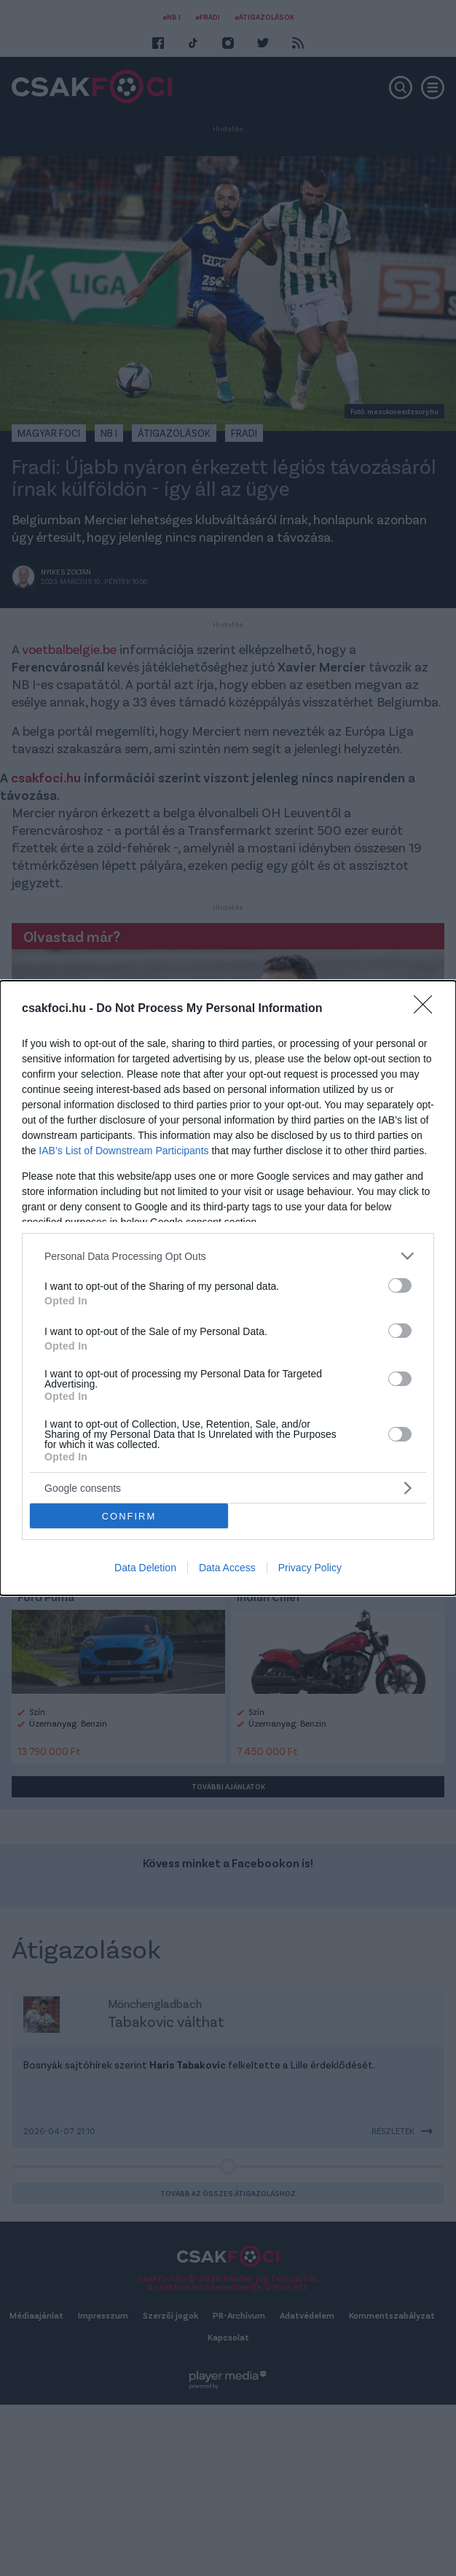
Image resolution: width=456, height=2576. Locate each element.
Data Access (227, 1567)
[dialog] (228, 1288)
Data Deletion (145, 1567)
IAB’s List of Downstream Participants (123, 1150)
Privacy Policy (310, 1567)
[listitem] (228, 1256)
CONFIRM (129, 1516)
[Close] (427, 1009)
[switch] (400, 1285)
